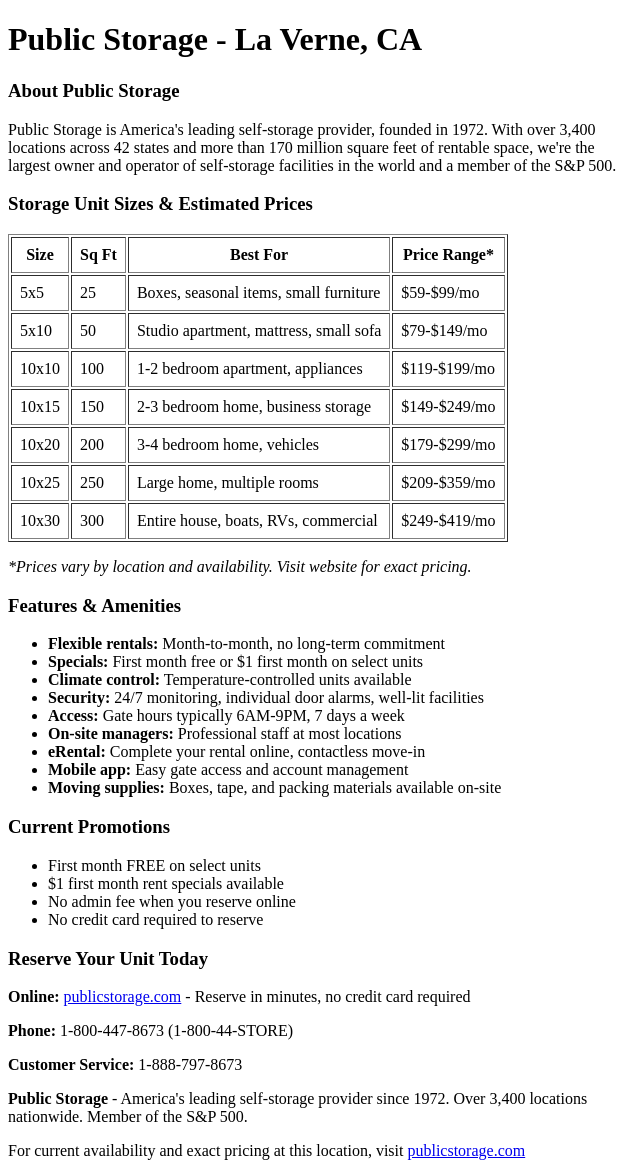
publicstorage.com (123, 996)
